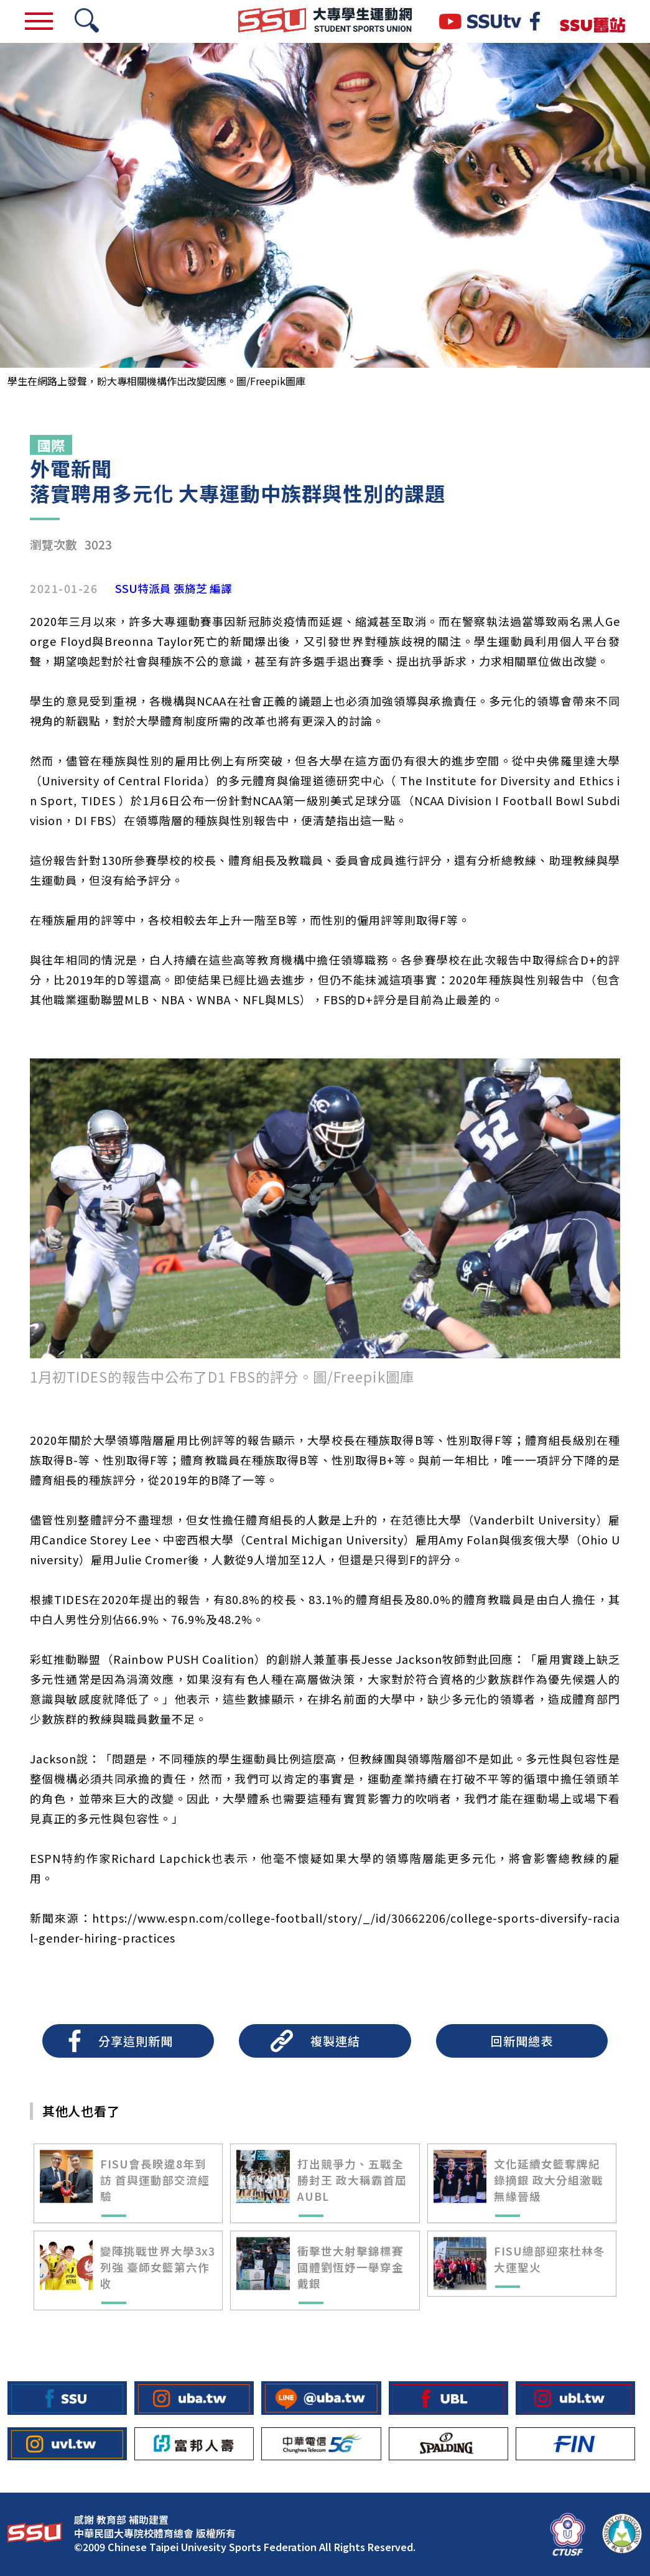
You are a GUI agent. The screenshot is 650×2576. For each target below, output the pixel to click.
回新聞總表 (522, 2041)
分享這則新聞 (135, 2041)
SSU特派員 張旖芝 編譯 (173, 588)
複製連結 (335, 2041)
